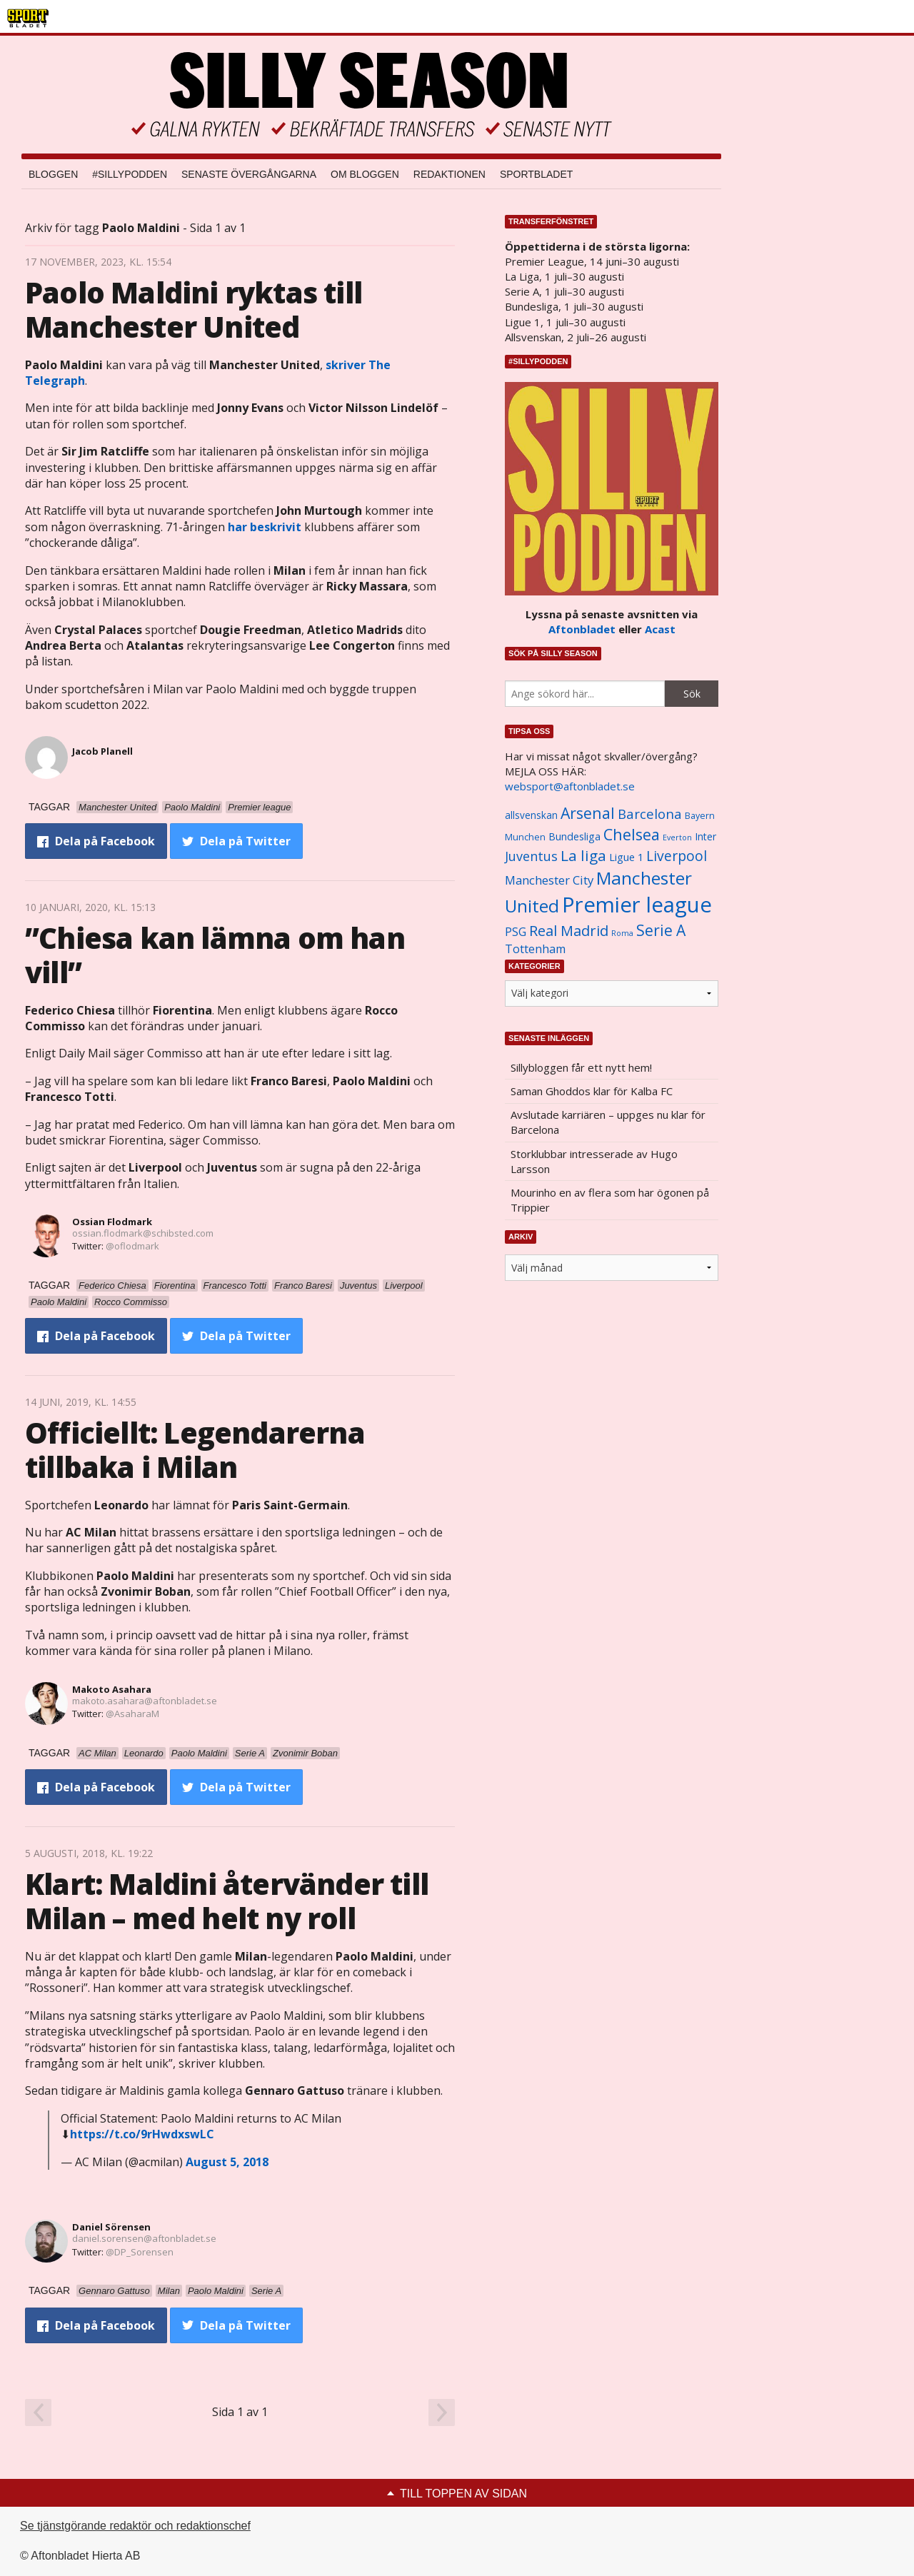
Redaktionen (449, 174)
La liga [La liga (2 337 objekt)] (583, 855)
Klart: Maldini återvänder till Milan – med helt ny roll (226, 1901)
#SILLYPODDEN (129, 174)
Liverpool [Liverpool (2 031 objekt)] (676, 855)
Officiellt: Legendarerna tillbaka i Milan (195, 1449)
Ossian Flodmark (112, 1221)
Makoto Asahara (111, 1689)
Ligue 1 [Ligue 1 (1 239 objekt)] (626, 857)
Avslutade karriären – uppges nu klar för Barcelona (608, 1122)
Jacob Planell (102, 751)
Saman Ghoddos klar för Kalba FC (592, 1091)
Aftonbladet (582, 629)
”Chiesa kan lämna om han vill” (215, 955)
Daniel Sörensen (111, 2226)
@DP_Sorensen (140, 2251)
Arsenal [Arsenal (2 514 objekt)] (588, 813)
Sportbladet (536, 174)
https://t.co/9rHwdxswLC (142, 2134)
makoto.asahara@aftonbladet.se (144, 1700)
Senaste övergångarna (248, 174)
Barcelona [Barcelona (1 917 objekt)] (650, 813)
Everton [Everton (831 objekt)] (677, 837)
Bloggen (53, 174)
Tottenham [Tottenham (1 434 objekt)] (535, 949)
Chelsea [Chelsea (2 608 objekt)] (631, 834)
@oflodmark (132, 1245)
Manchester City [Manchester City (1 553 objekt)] (549, 880)
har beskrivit (264, 527)
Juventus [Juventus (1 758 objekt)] (531, 856)
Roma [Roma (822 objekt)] (622, 933)
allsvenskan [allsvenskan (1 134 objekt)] (531, 815)
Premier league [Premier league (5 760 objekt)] (637, 904)
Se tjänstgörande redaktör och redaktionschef (135, 2526)
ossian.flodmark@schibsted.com (143, 1233)
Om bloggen (365, 174)
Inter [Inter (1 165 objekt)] (705, 836)
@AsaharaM (132, 1713)
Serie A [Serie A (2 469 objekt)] (661, 930)
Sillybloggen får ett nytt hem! (581, 1067)
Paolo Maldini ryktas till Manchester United (193, 309)
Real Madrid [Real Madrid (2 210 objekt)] (568, 930)
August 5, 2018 (227, 2162)
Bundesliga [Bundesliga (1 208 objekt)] (574, 836)
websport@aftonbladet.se (570, 786)
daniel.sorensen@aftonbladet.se (144, 2238)
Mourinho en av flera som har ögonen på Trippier (610, 1199)
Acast (660, 629)
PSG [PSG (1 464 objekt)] (515, 932)
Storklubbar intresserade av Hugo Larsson (594, 1161)
